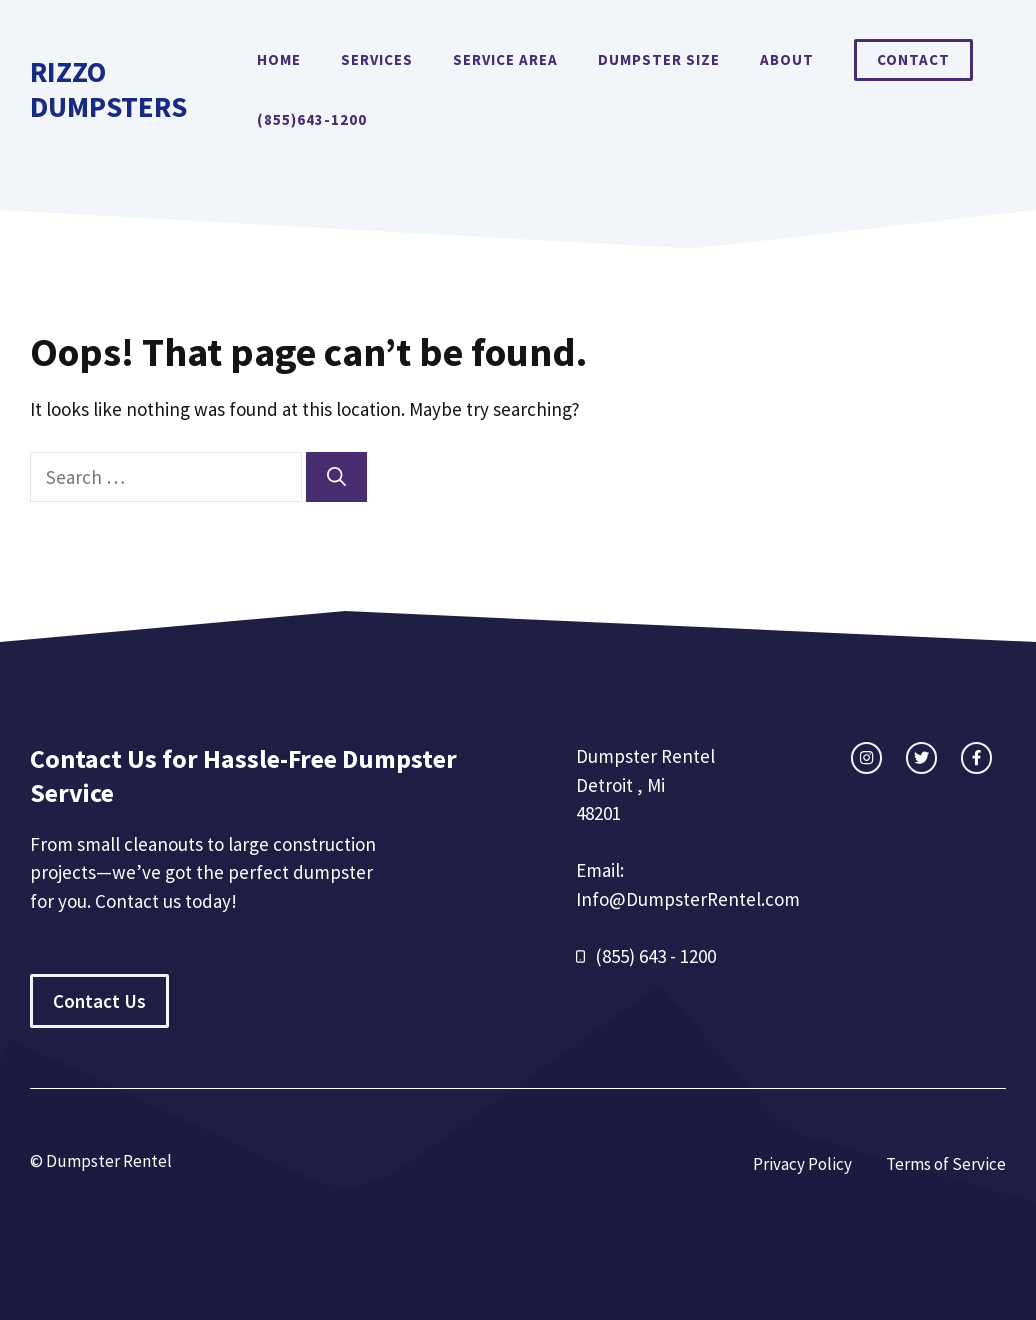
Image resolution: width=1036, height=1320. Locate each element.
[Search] (336, 477)
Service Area (505, 59)
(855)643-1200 (312, 119)
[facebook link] (976, 757)
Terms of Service (946, 1164)
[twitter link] (921, 757)
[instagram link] (866, 757)
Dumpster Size (659, 59)
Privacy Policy (802, 1164)
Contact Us (99, 1001)
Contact (913, 59)
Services (377, 59)
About (787, 59)
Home (279, 59)
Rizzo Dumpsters (108, 89)
